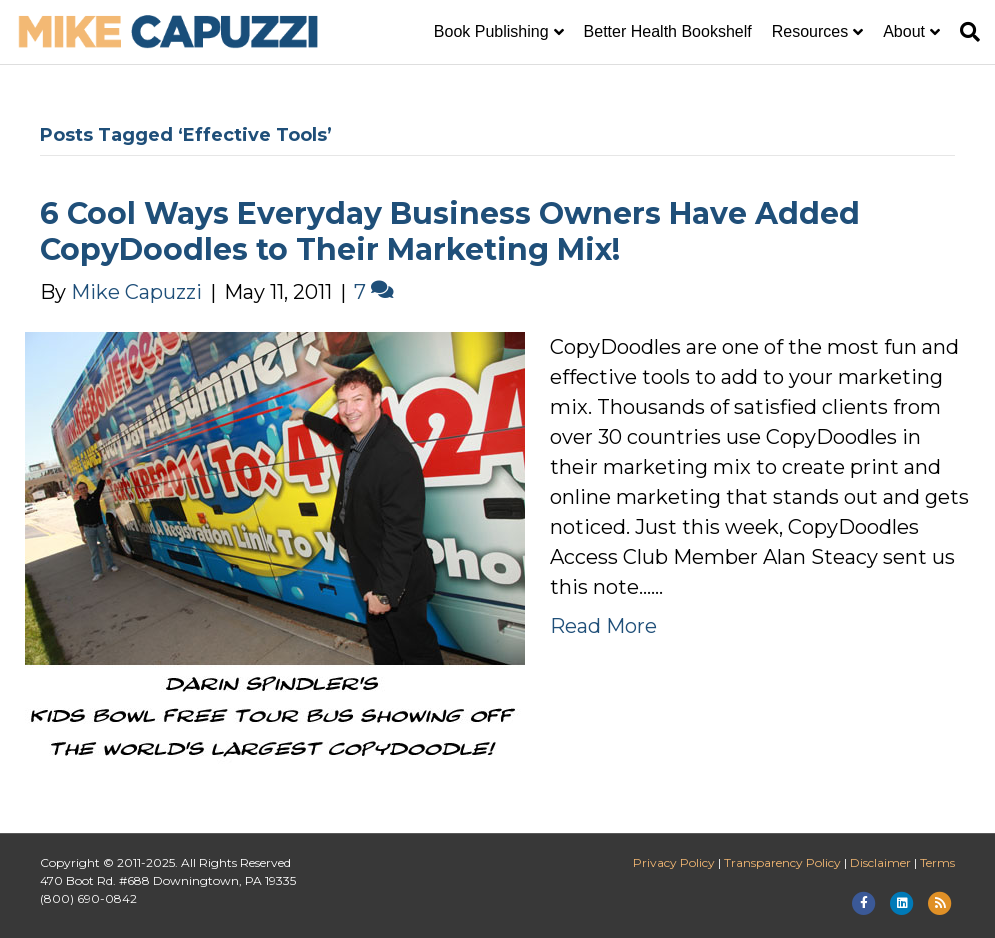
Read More (603, 626)
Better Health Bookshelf (668, 31)
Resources (810, 31)
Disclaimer (880, 862)
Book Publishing (491, 31)
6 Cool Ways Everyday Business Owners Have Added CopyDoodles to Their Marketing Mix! (450, 231)
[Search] (965, 32)
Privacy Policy (674, 862)
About (904, 31)
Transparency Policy (782, 862)
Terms (937, 862)
